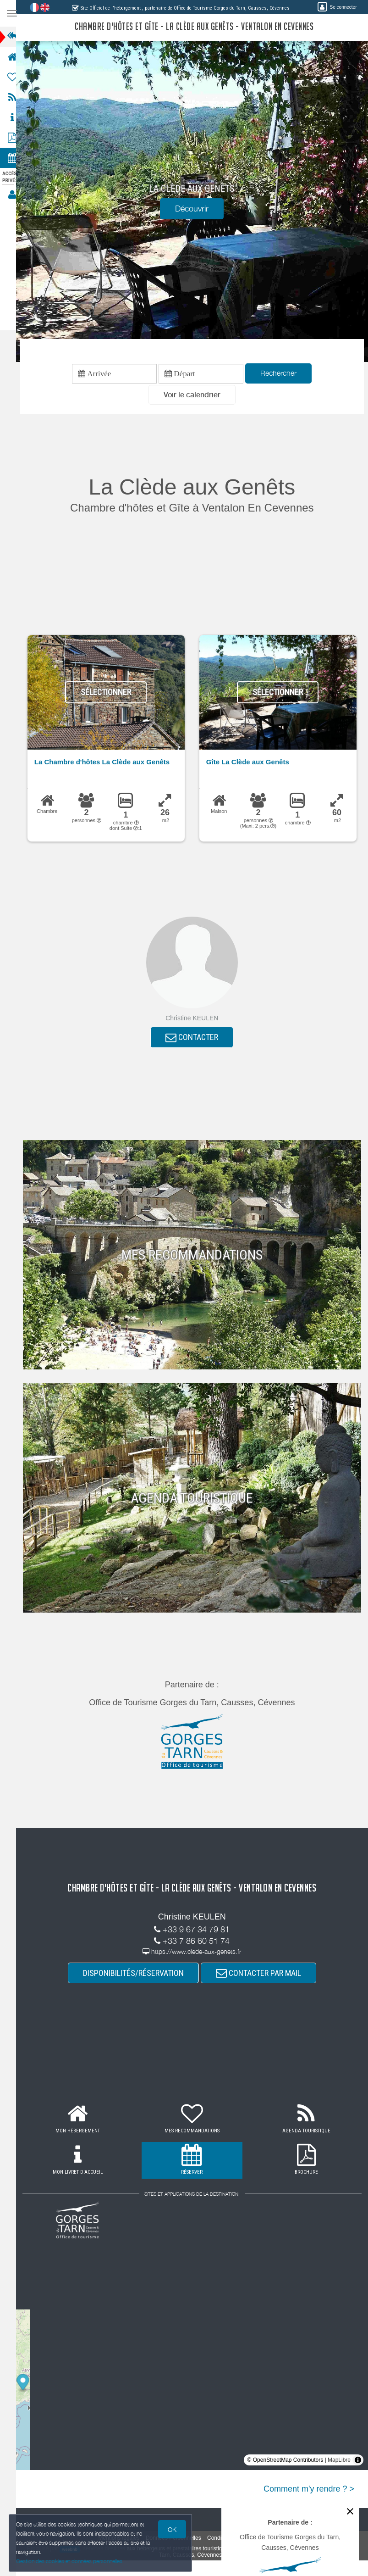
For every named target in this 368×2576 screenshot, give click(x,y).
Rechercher (283, 374)
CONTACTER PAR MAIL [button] (262, 1975)
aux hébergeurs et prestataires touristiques (187, 2551)
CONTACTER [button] (196, 1039)
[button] (196, 396)
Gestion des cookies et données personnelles (69, 2560)
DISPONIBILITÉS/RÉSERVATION (137, 1975)
